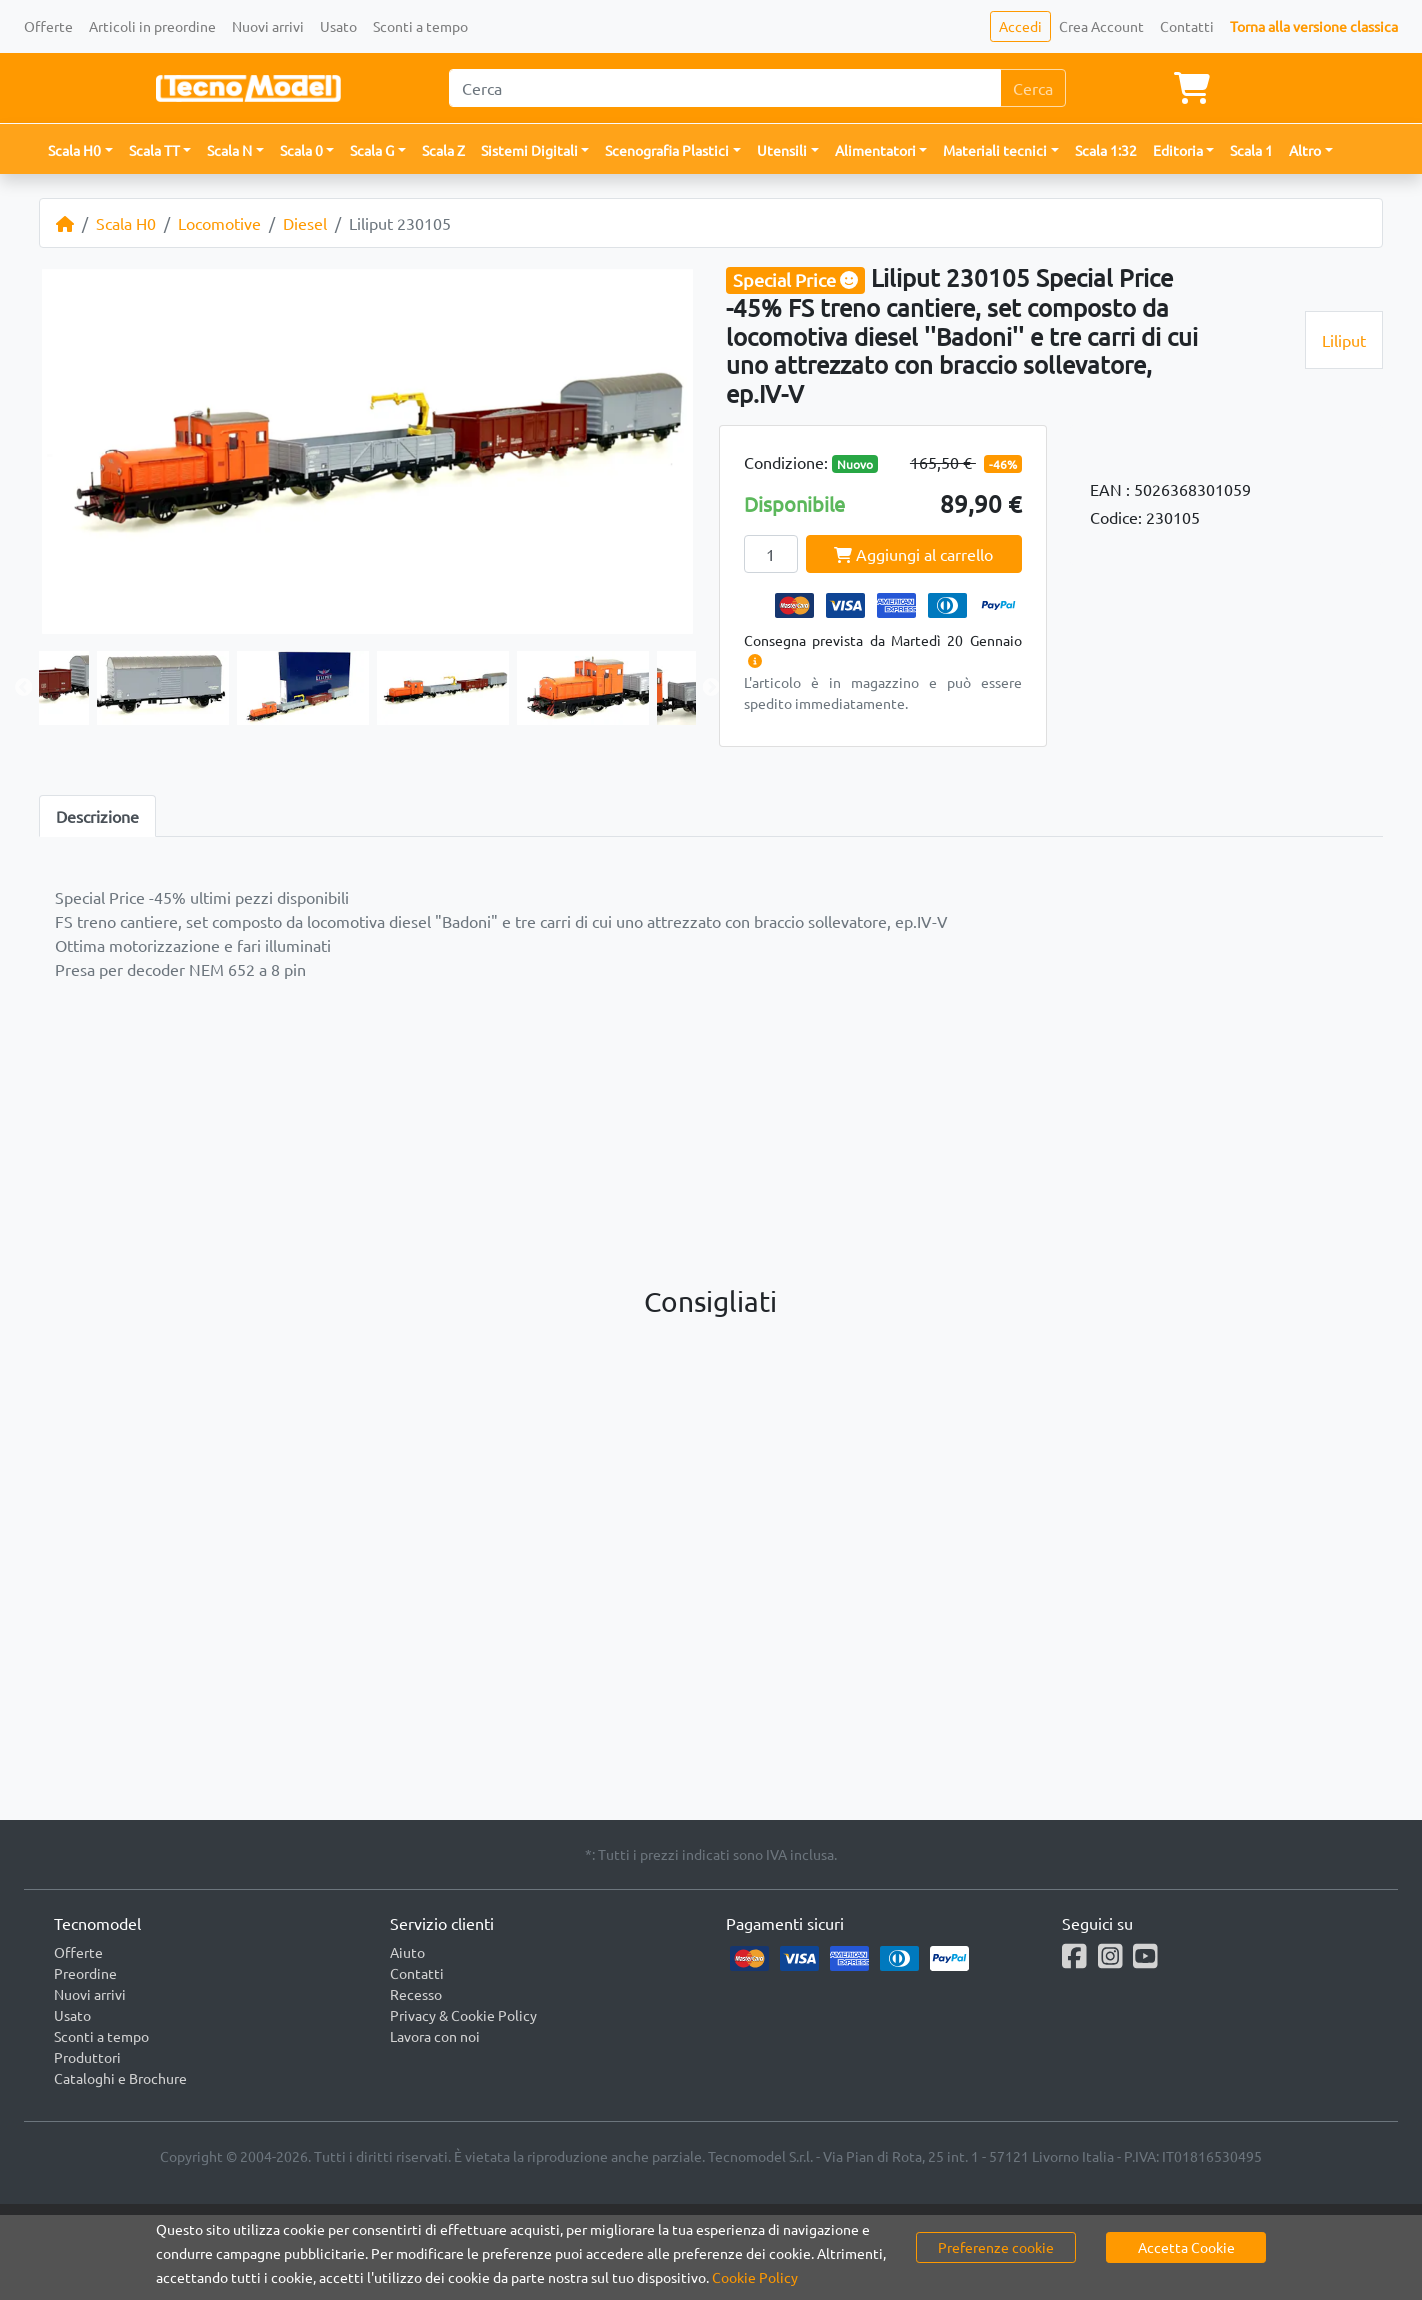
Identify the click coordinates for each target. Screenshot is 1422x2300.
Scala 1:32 (1106, 150)
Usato (338, 26)
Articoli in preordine (152, 26)
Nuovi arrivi (268, 26)
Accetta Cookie (1186, 2247)
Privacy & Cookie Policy (463, 2015)
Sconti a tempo (420, 26)
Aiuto (407, 1952)
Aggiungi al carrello (913, 554)
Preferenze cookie (996, 2247)
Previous (24, 688)
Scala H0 (126, 223)
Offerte (48, 26)
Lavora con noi (435, 2036)
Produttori (87, 2057)
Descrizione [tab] (97, 816)
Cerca (1033, 88)
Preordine (85, 1973)
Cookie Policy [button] (755, 2277)
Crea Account (1101, 26)
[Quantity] (771, 554)
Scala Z (443, 150)
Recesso (416, 1994)
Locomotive (219, 223)
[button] (80, 150)
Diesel (305, 223)
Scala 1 (1251, 150)
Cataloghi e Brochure (120, 2078)
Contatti (1187, 26)
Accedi (1020, 26)
